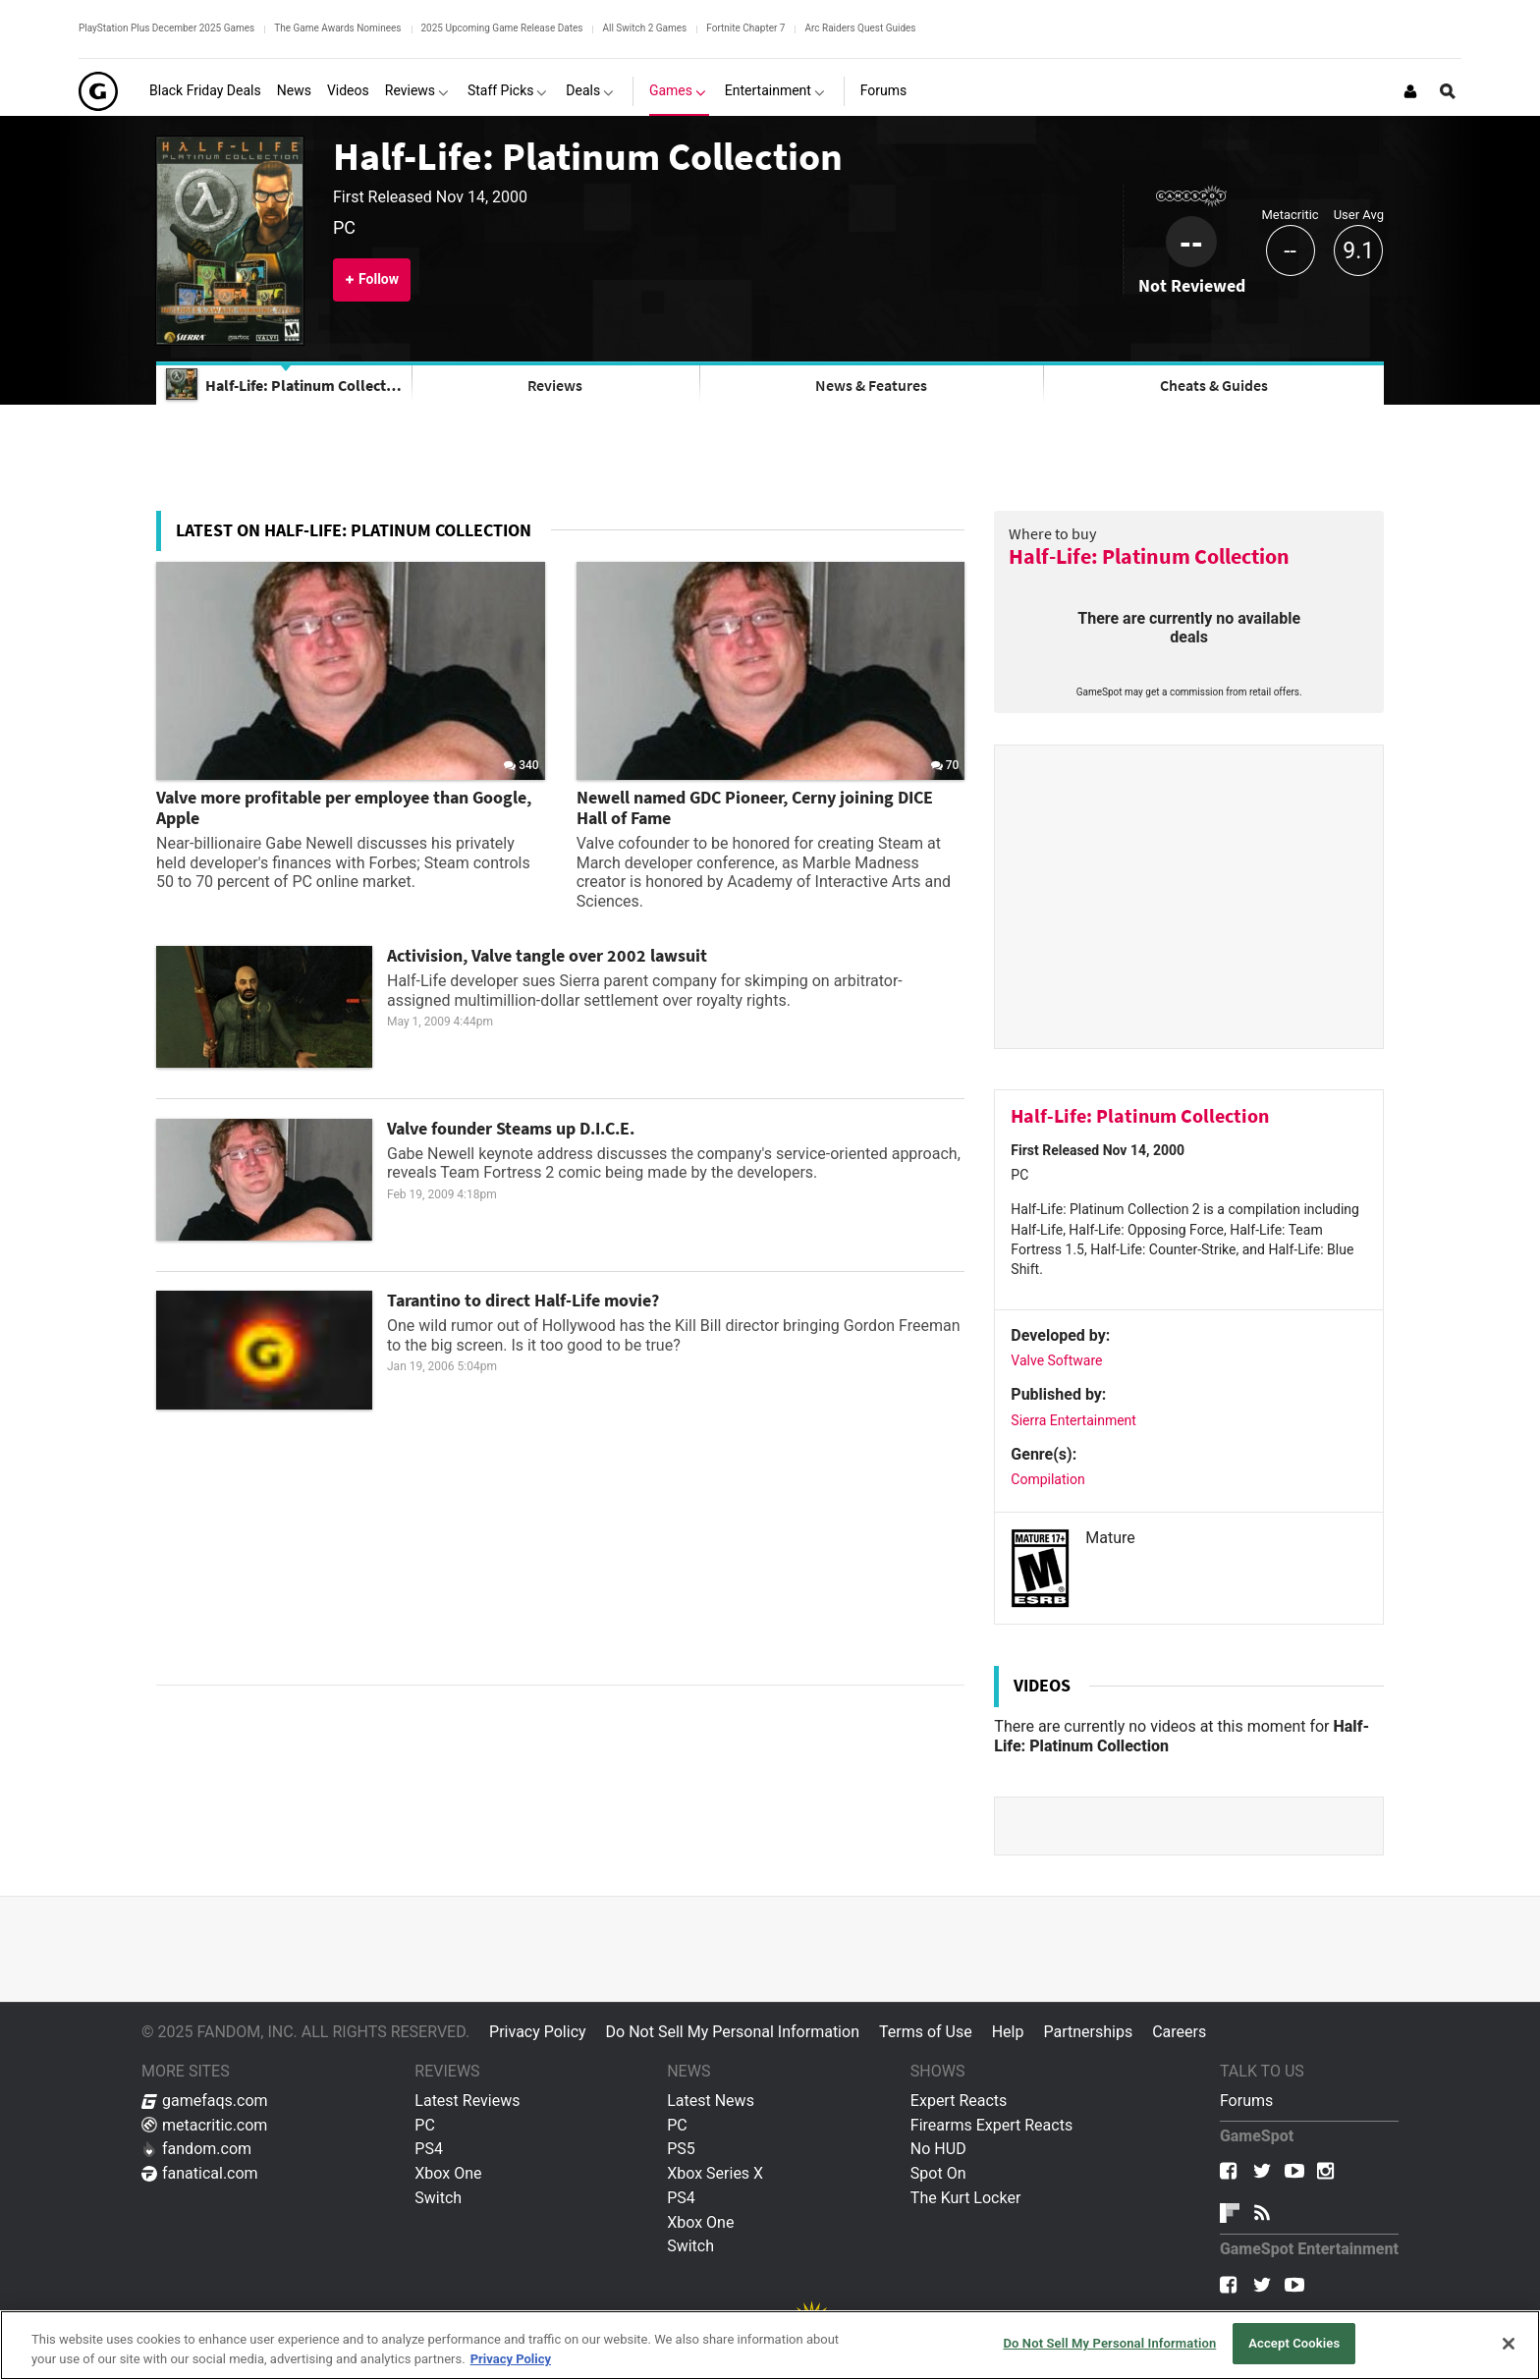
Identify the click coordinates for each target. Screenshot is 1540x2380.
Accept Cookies (1294, 2343)
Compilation (1047, 1479)
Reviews (554, 385)
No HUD (938, 2148)
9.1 (1358, 251)
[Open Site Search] (1447, 91)
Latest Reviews (467, 2100)
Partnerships (1087, 2031)
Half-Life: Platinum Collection (588, 156)
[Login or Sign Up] (1410, 91)
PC (424, 2125)
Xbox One (447, 2173)
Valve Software (1056, 1360)
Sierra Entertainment (1073, 1420)
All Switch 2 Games (644, 28)
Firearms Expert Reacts (991, 2125)
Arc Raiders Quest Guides (859, 28)
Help (1008, 2031)
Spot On (938, 2173)
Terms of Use (925, 2031)
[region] (770, 2345)
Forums (1246, 2100)
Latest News (710, 2100)
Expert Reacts (958, 2100)
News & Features (871, 385)
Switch (438, 2197)
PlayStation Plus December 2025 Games (166, 28)
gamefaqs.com (204, 2100)
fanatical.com (199, 2173)
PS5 (681, 2148)
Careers (1179, 2031)
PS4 (428, 2148)
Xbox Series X (715, 2173)
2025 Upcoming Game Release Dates (502, 28)
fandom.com (196, 2148)
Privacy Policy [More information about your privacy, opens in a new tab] (510, 2359)
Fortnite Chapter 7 (745, 28)
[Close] (1508, 2343)
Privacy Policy (537, 2031)
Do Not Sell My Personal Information (732, 2031)
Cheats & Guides (1214, 385)
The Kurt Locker (965, 2197)
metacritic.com (204, 2125)
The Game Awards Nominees (337, 28)
